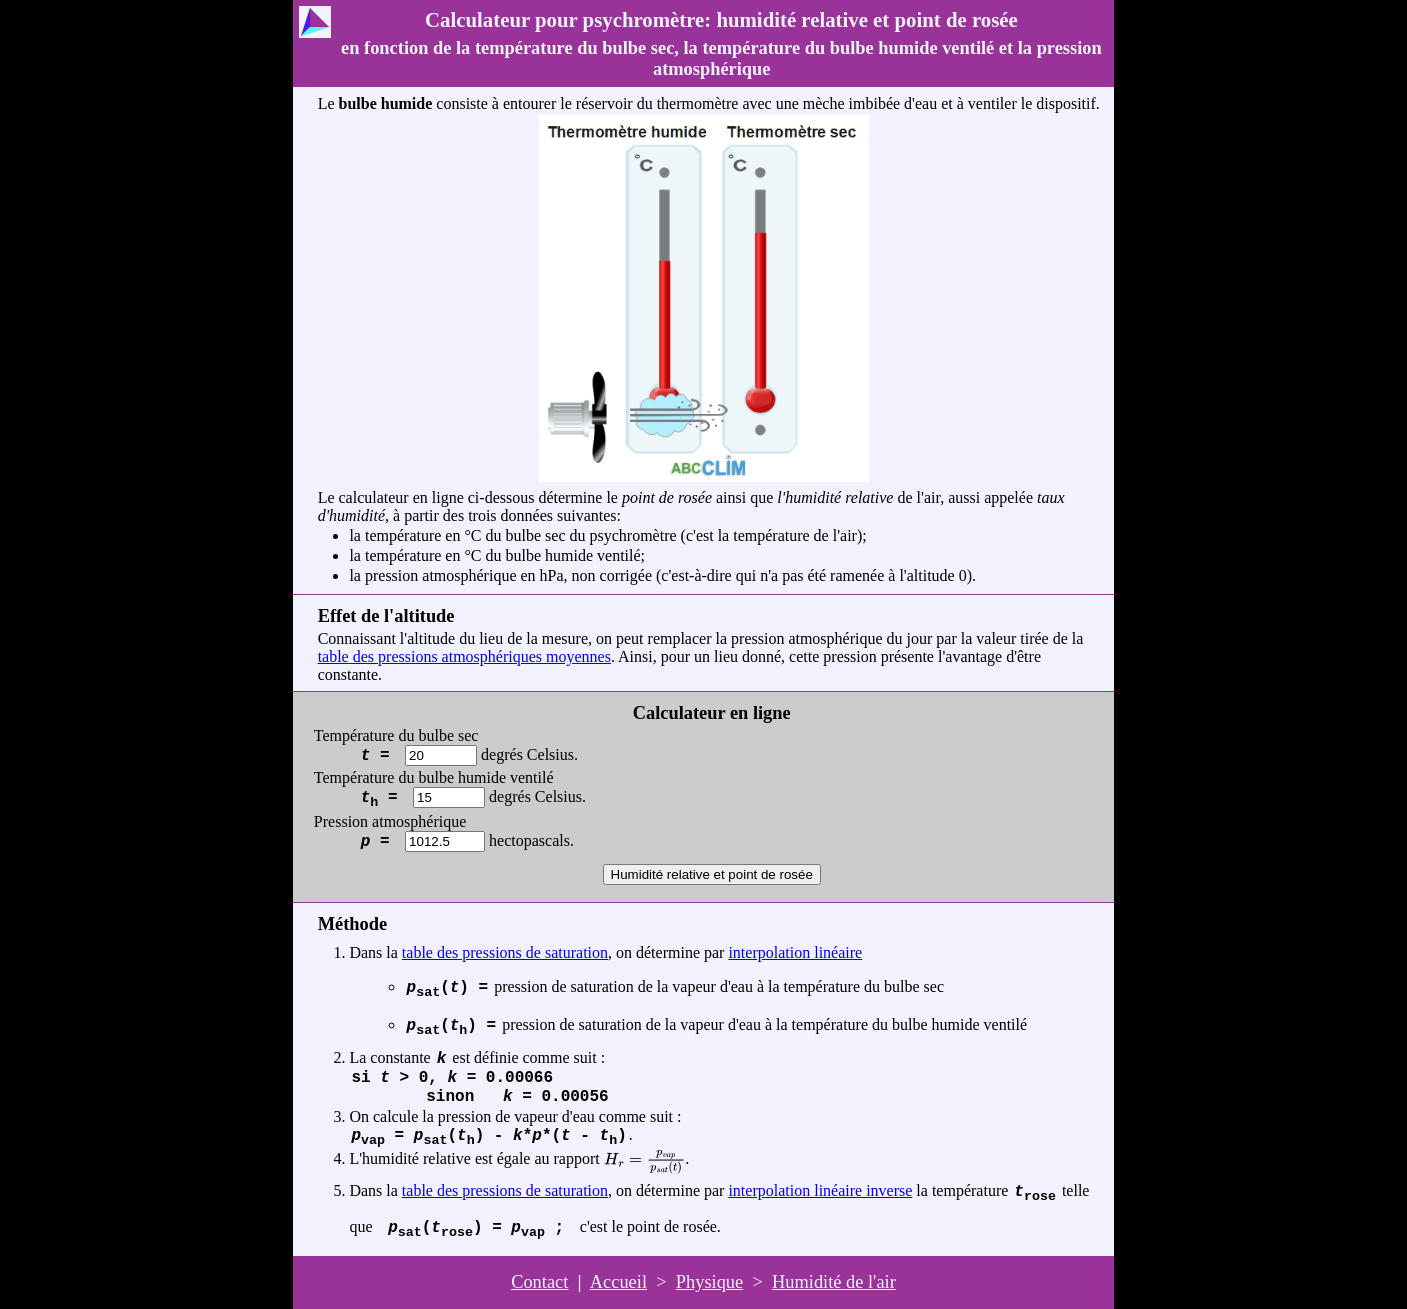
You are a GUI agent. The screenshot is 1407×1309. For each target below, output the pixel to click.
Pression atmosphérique (390, 831)
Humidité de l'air (834, 1282)
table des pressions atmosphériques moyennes (464, 656)
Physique (709, 1282)
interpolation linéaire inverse (820, 1190)
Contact (539, 1282)
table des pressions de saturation (505, 952)
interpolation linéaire (795, 952)
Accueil (618, 1282)
